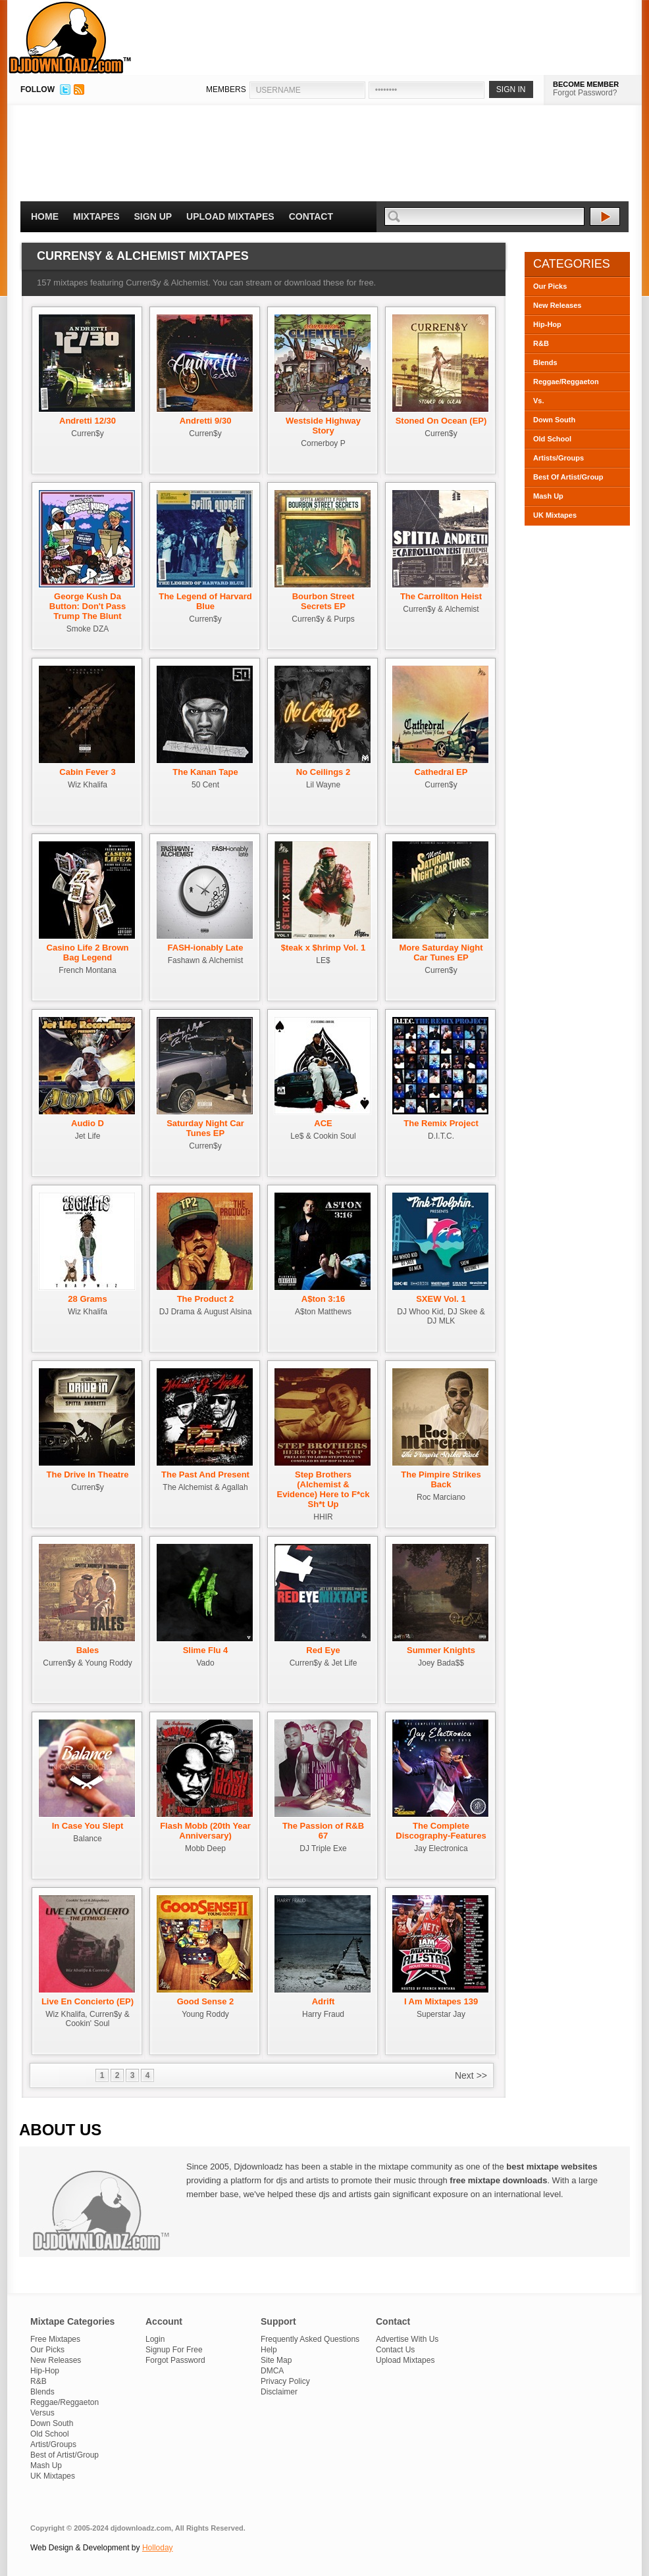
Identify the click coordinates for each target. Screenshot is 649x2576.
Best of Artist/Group (64, 2455)
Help (269, 2349)
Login (155, 2339)
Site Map (276, 2360)
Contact (311, 216)
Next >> (471, 2075)
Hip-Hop (547, 324)
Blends (545, 362)
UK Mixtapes (555, 515)
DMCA (272, 2370)
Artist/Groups (53, 2444)
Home (45, 216)
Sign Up (153, 216)
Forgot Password (175, 2360)
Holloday (157, 2547)
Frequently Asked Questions (310, 2339)
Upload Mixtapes (230, 216)
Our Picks (550, 286)
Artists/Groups (558, 458)
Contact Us (395, 2349)
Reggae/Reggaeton (566, 381)
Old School (552, 439)
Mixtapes (96, 216)
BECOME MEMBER (586, 84)
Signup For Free (174, 2349)
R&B (541, 343)
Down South (554, 420)
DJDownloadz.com (70, 37)
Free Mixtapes (55, 2339)
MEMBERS (226, 89)
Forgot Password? (585, 92)
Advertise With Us (407, 2339)
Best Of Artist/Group (568, 477)
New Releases (557, 305)
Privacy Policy (285, 2381)
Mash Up (548, 496)
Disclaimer (279, 2391)
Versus (42, 2412)
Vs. (538, 401)
